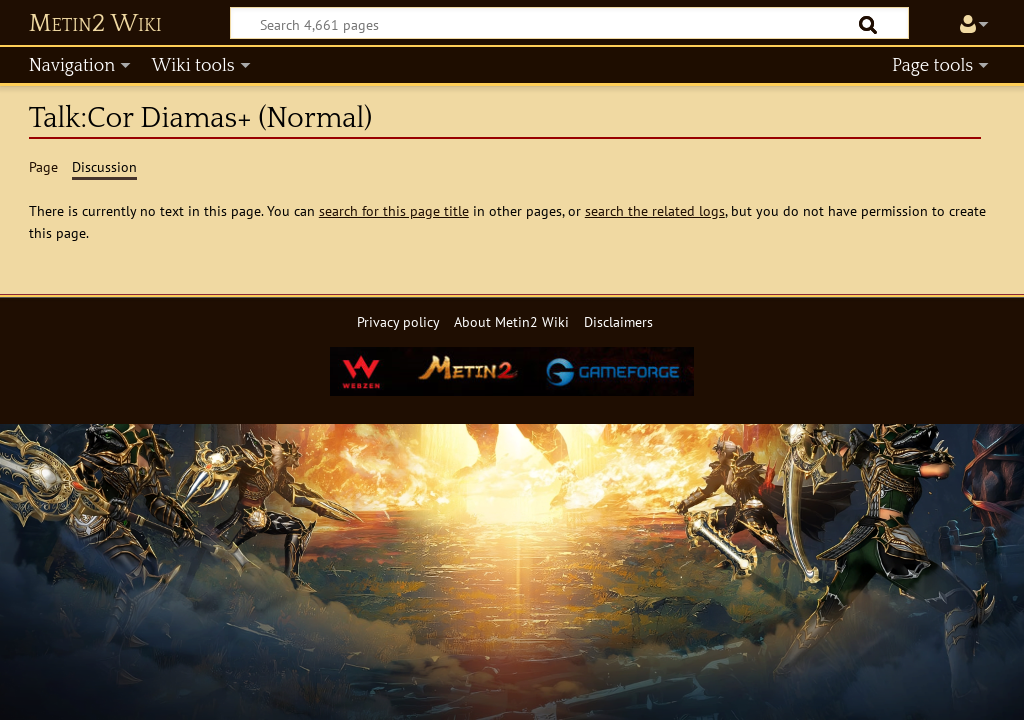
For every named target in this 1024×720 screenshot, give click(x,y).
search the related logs (655, 210)
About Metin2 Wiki (511, 321)
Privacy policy (398, 321)
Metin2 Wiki (95, 24)
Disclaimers (618, 321)
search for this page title (394, 210)
